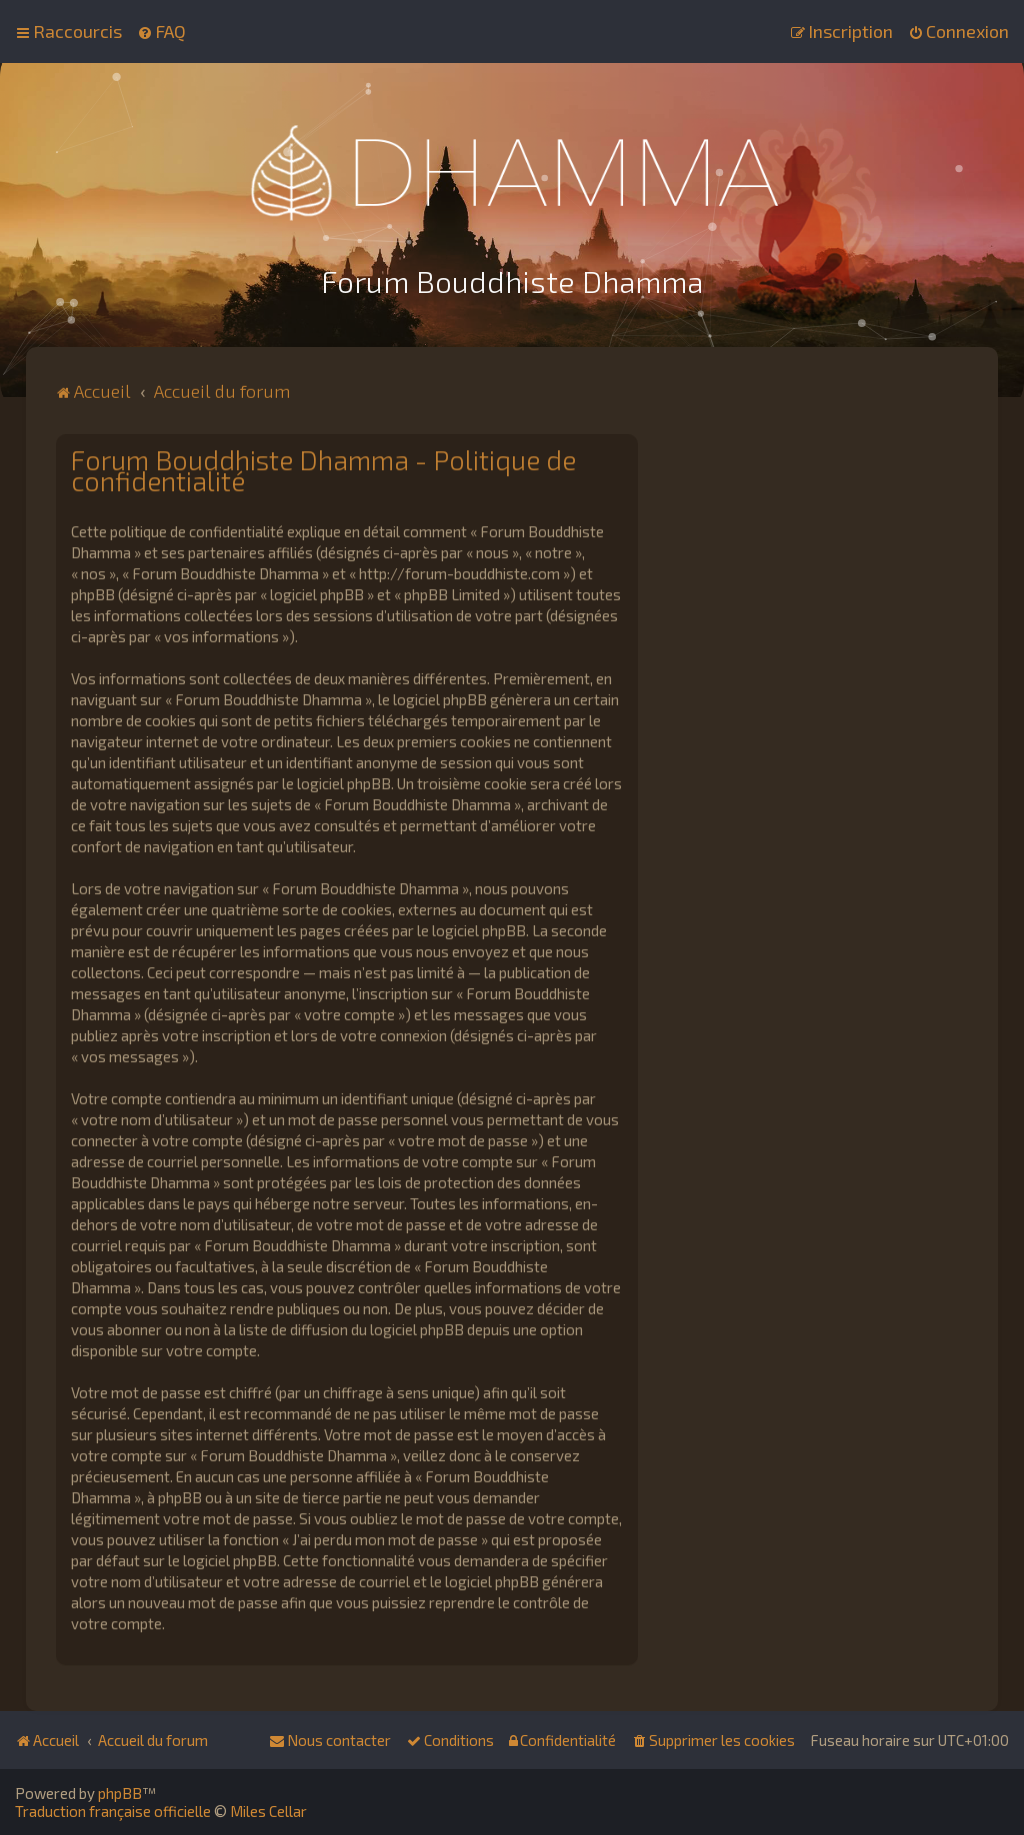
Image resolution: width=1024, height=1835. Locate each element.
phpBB (120, 1793)
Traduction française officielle (113, 1811)
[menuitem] (161, 30)
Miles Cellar (268, 1811)
